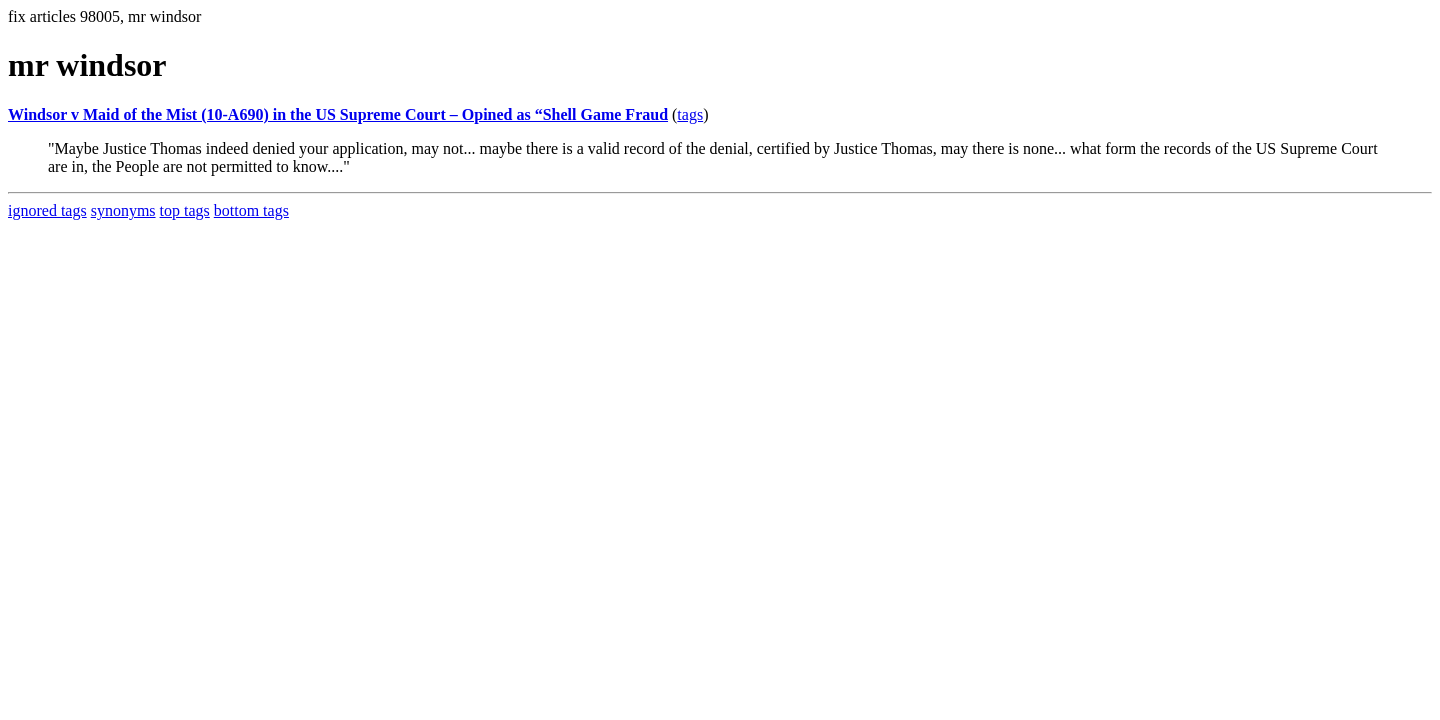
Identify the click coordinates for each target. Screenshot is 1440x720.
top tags (185, 210)
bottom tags (251, 210)
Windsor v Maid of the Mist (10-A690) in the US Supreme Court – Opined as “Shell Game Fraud (338, 114)
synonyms (123, 210)
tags (690, 114)
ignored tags (47, 210)
